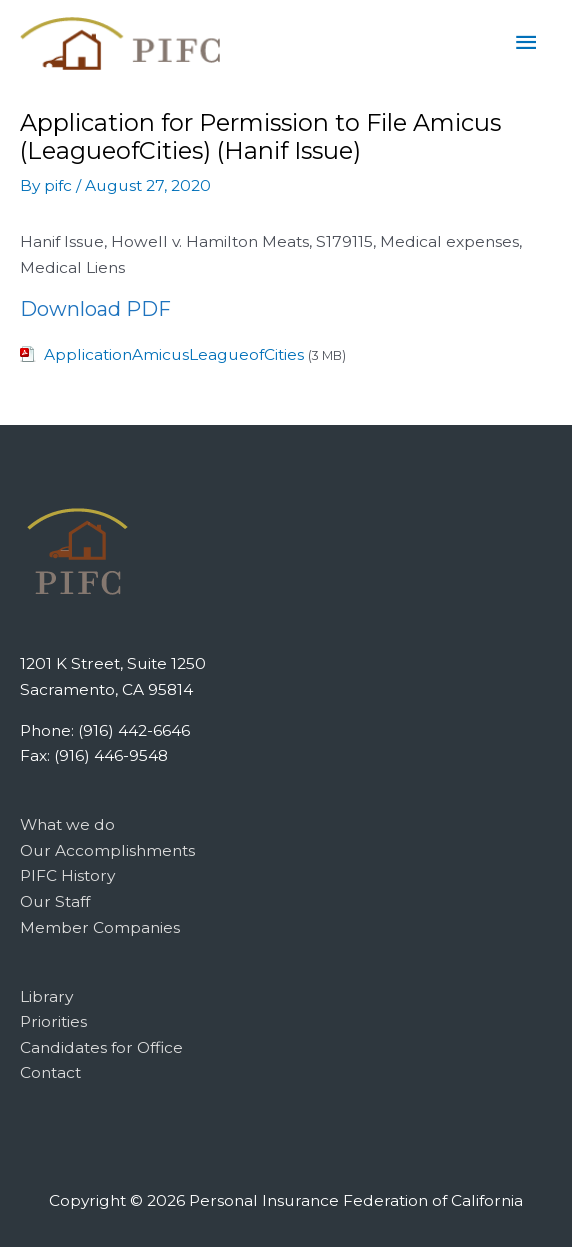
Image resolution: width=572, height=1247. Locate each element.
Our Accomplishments (107, 850)
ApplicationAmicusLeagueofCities (174, 354)
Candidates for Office (101, 1047)
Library (46, 996)
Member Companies (100, 927)
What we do (67, 824)
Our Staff (55, 901)
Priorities (53, 1021)
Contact (50, 1072)
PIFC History (67, 875)
